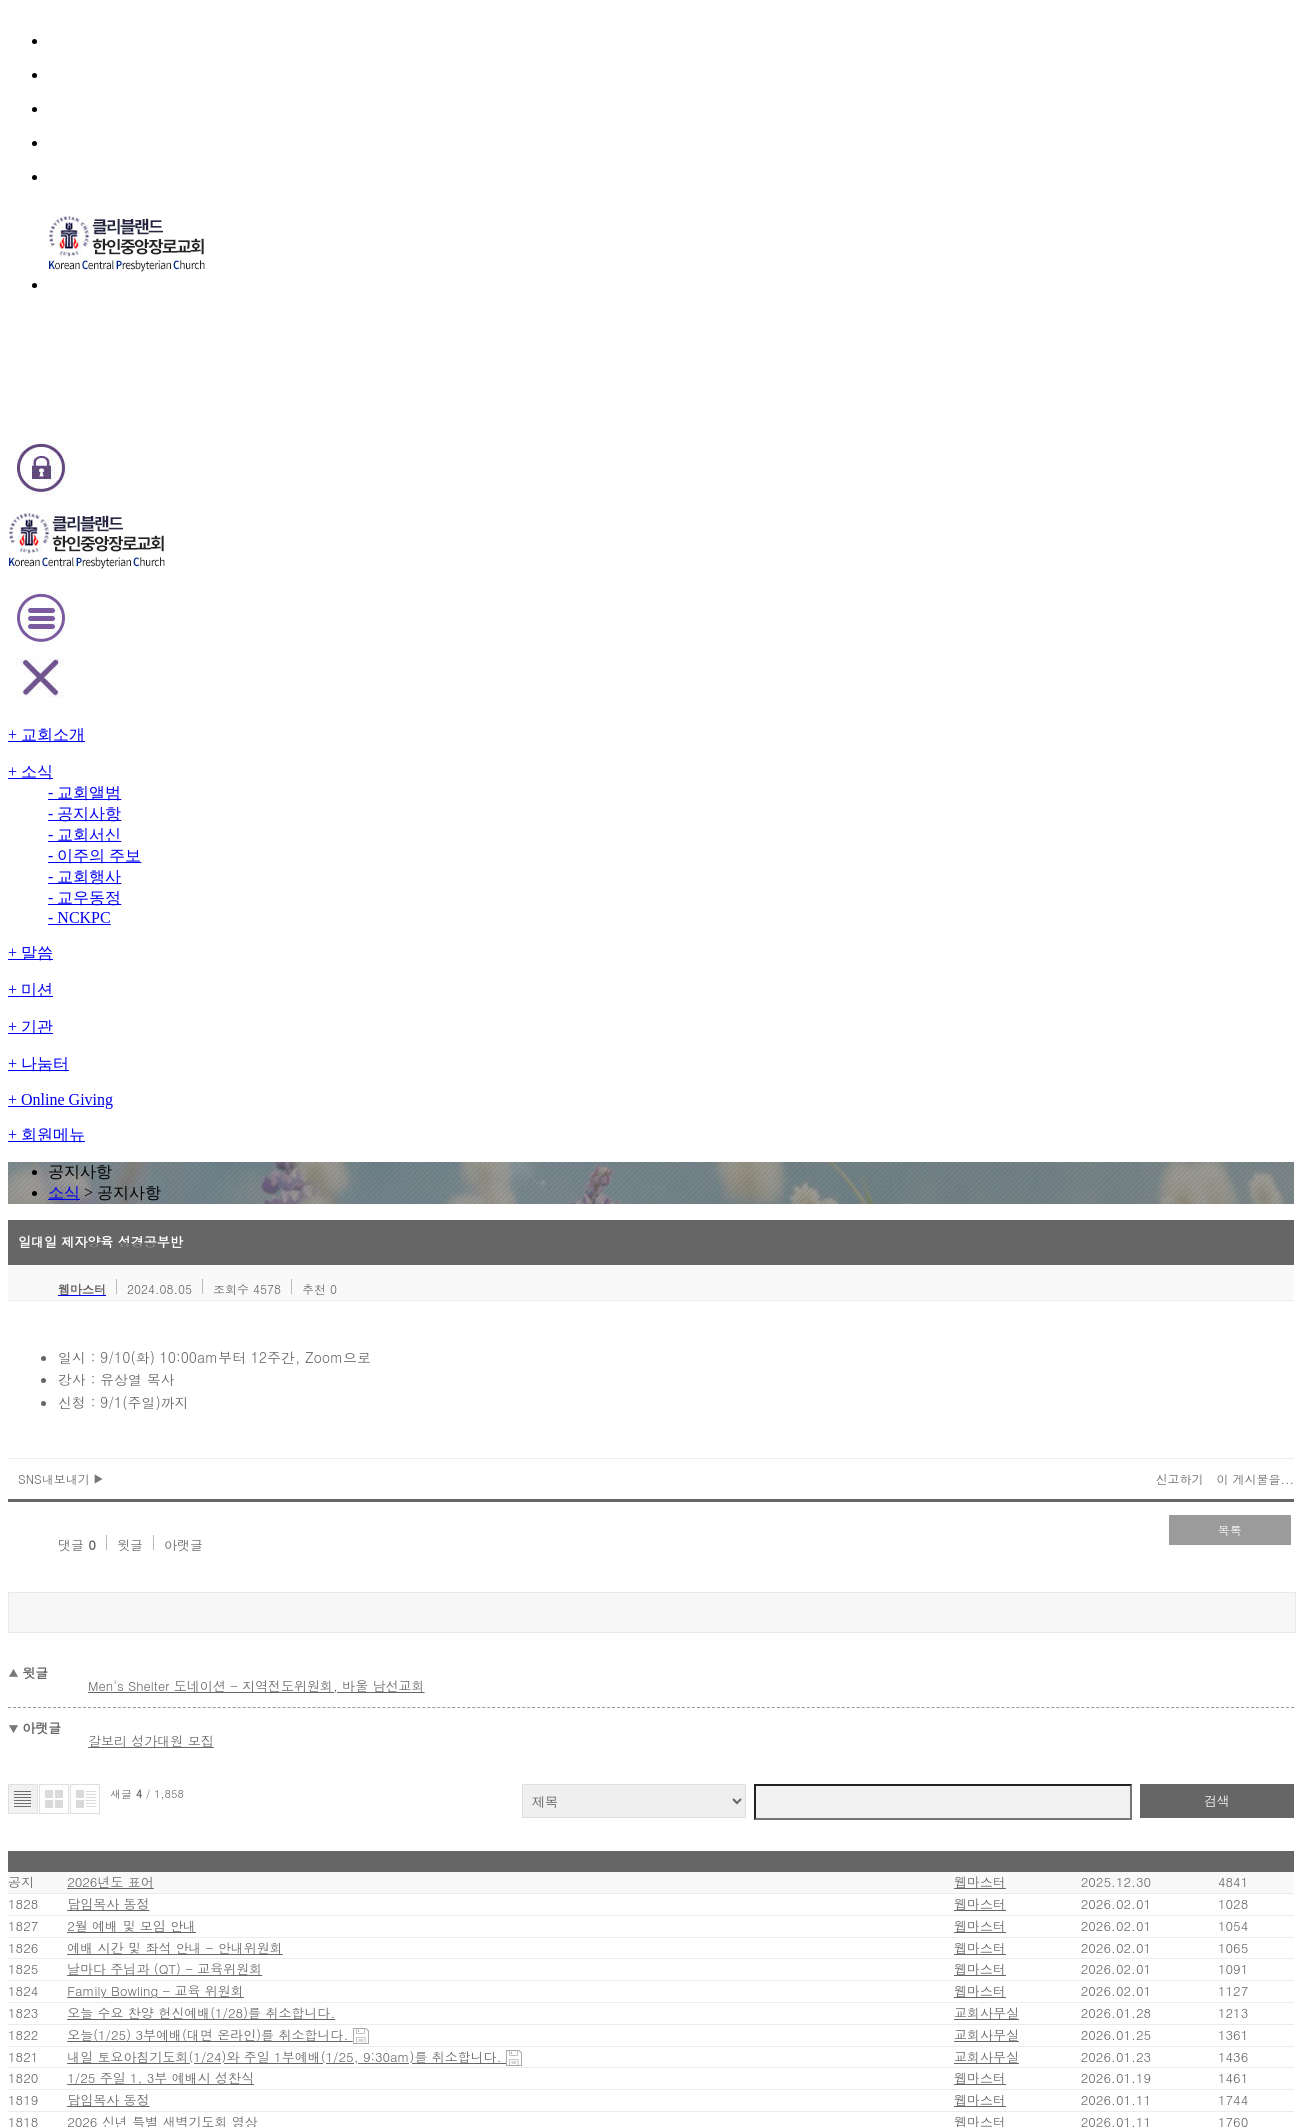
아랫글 (280, 646)
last (802, 1634)
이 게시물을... (1116, 593)
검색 (1091, 857)
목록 (1101, 644)
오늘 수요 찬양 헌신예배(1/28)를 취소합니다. (326, 1207)
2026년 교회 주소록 (256, 1459)
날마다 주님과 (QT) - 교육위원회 (291, 1123)
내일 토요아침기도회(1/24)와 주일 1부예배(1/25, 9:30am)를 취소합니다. (409, 1291)
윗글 (229, 646)
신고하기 (1047, 593)
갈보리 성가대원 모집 (288, 809)
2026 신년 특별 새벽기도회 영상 (289, 1417)
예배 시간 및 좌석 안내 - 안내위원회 (298, 1081)
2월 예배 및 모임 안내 (259, 1039)
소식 (622, 243)
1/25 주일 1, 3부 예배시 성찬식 (287, 1333)
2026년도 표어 (246, 955)
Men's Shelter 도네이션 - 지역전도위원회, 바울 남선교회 (387, 767)
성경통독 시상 (238, 1585)
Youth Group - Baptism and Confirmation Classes (347, 1501)
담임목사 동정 (238, 997)
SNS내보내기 (200, 593)
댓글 (178, 646)
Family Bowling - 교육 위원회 (284, 1165)
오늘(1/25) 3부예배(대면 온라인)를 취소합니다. (336, 1249)
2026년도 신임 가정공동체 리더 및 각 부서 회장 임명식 (349, 1543)
